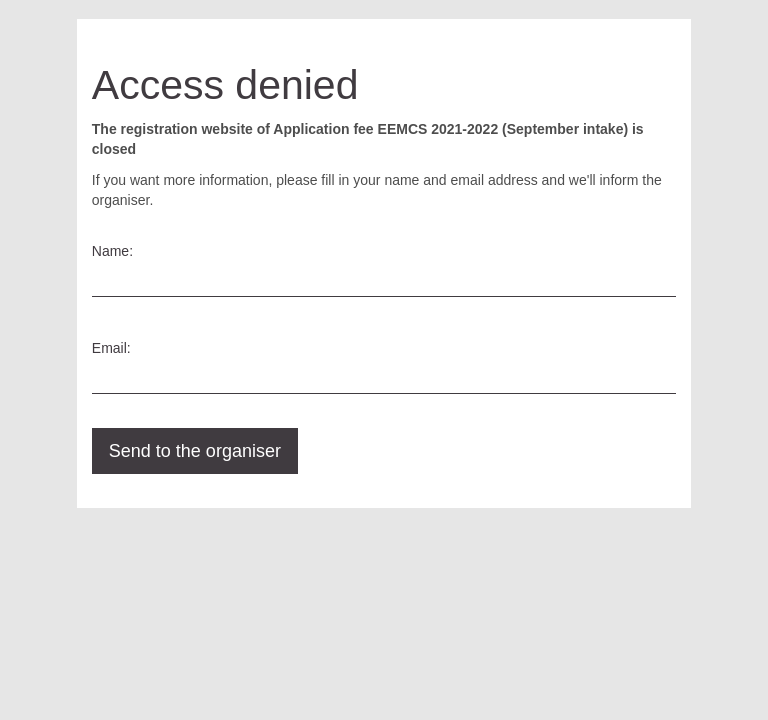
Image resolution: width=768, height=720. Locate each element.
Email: (111, 348)
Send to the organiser (195, 451)
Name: (112, 251)
